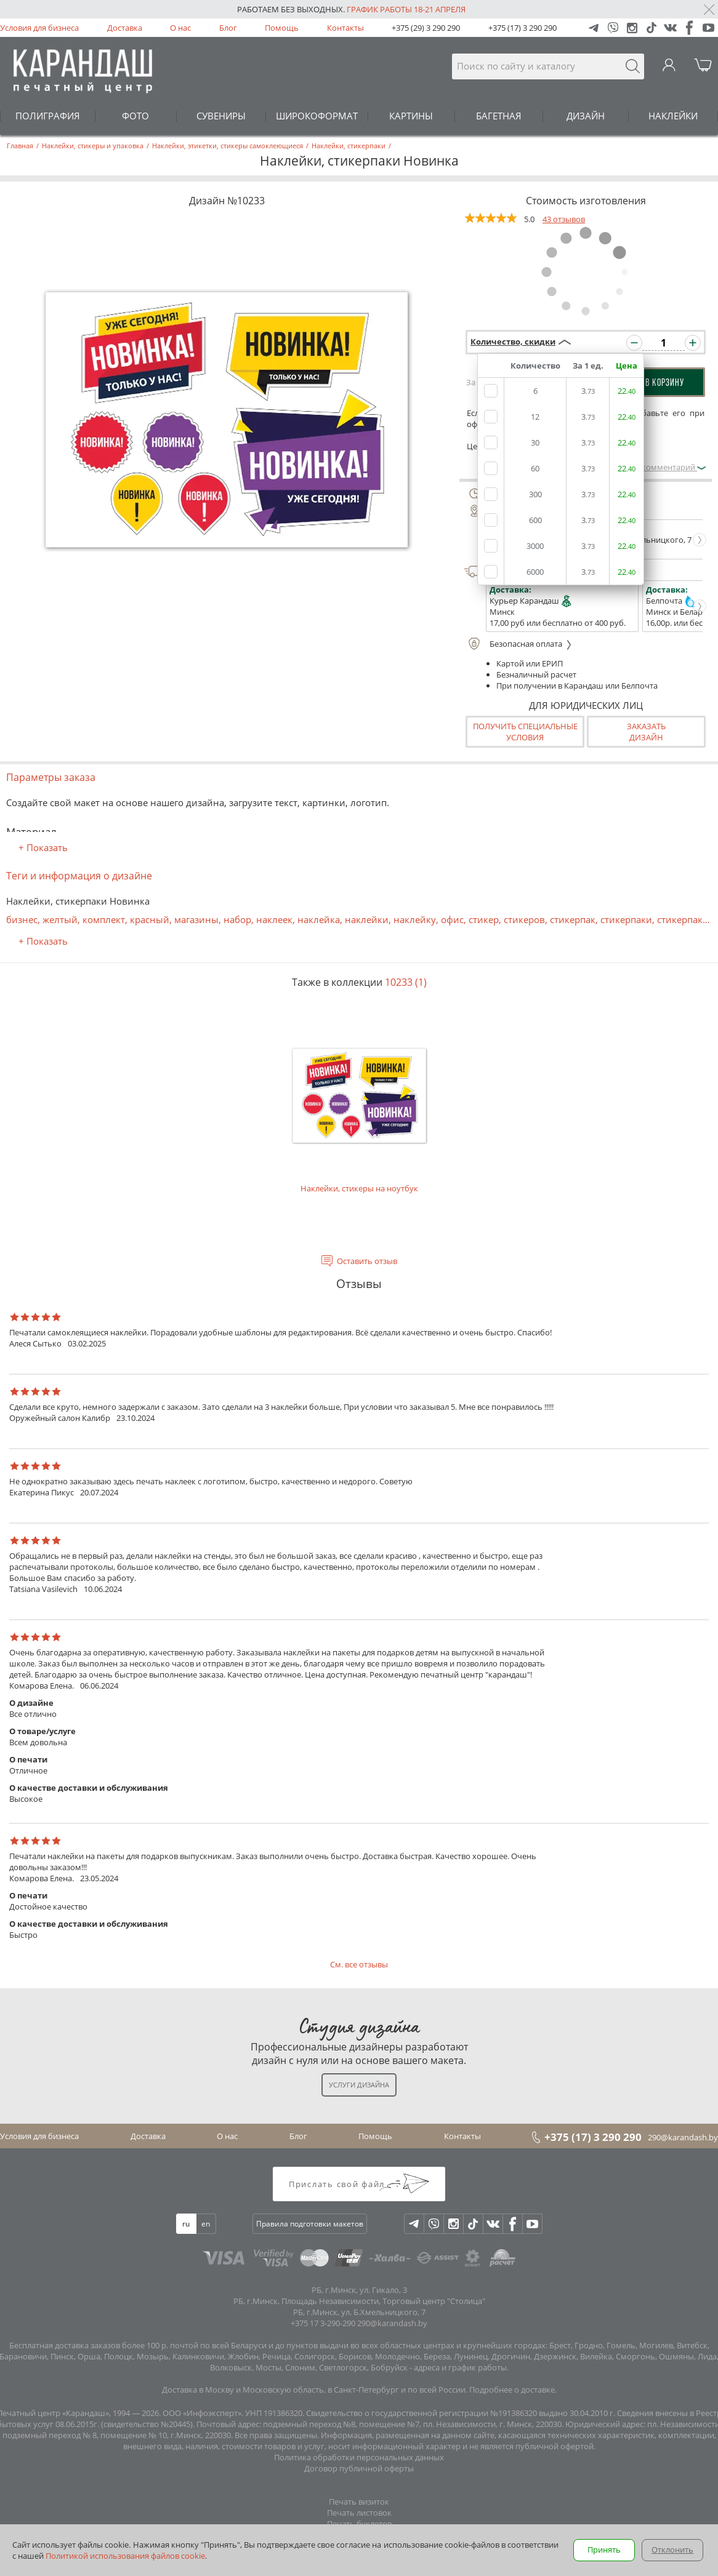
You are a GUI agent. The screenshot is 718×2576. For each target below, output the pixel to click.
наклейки (367, 919)
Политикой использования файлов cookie (125, 2555)
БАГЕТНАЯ (499, 116)
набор (237, 919)
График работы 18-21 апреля (406, 9)
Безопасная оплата (518, 643)
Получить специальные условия (525, 732)
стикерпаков (685, 919)
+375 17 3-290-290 (323, 2323)
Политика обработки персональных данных (359, 2457)
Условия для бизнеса (39, 27)
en (205, 2223)
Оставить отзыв (367, 1260)
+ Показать (43, 847)
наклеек (274, 919)
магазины (196, 919)
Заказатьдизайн (646, 732)
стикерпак (572, 919)
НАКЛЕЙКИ (673, 116)
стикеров (524, 919)
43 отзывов (564, 219)
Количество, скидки (512, 341)
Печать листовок (359, 2512)
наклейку (414, 919)
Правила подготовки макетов (309, 2223)
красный (149, 919)
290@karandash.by (683, 2137)
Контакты (345, 27)
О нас (180, 27)
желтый (60, 919)
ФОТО (135, 116)
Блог (228, 27)
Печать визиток (359, 2501)
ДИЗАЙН (586, 116)
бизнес (22, 919)
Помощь (282, 27)
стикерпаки (626, 919)
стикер (484, 919)
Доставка (124, 27)
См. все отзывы (359, 1964)
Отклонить (672, 2549)
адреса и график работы (460, 2367)
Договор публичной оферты (359, 2468)
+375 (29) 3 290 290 (426, 27)
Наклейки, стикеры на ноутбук (359, 1107)
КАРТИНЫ (411, 116)
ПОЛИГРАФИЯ (47, 116)
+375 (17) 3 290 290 (522, 27)
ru (186, 2223)
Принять (604, 2549)
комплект (104, 919)
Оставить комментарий (655, 467)
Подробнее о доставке (512, 2389)
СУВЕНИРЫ (221, 116)
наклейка (318, 919)
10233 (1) (406, 982)
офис (452, 919)
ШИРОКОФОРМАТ (317, 116)
